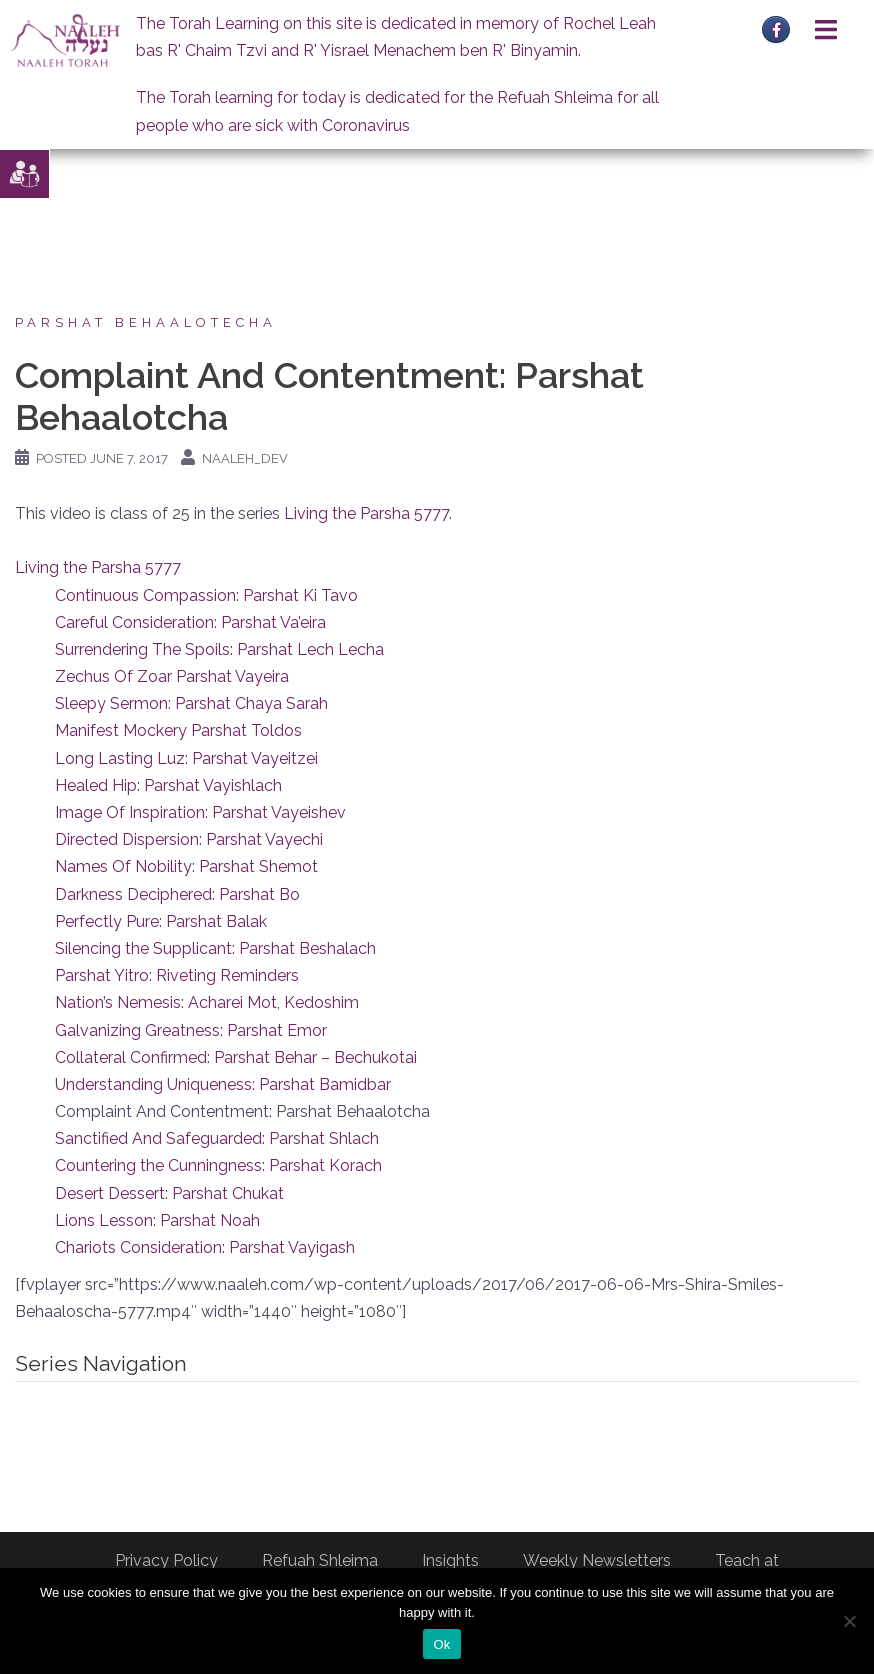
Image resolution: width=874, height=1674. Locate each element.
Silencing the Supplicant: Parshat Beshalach (215, 948)
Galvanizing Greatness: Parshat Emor (191, 1030)
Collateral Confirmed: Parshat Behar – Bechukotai (236, 1057)
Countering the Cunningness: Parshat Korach (218, 1165)
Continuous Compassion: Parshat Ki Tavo (206, 595)
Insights (450, 1560)
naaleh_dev (245, 458)
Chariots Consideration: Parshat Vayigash (205, 1247)
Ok (441, 1644)
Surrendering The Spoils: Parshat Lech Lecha (219, 649)
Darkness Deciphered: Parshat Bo (177, 894)
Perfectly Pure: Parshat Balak (161, 921)
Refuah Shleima (320, 1560)
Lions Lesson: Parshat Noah (157, 1220)
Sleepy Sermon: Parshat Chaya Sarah (191, 703)
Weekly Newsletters (597, 1560)
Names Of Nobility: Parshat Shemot (186, 866)
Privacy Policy (166, 1560)
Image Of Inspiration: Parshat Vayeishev (200, 812)
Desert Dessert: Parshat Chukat (169, 1193)
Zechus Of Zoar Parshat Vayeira (172, 676)
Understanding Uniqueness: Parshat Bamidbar (223, 1084)
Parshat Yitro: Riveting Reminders (177, 975)
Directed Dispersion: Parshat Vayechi (189, 839)
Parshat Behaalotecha (146, 322)
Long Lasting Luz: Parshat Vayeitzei (186, 758)
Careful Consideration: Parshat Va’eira (190, 622)
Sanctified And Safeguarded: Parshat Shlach (217, 1138)
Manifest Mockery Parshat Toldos (178, 730)
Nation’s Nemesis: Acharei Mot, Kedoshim (207, 1002)
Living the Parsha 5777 (366, 513)
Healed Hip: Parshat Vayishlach (168, 785)
